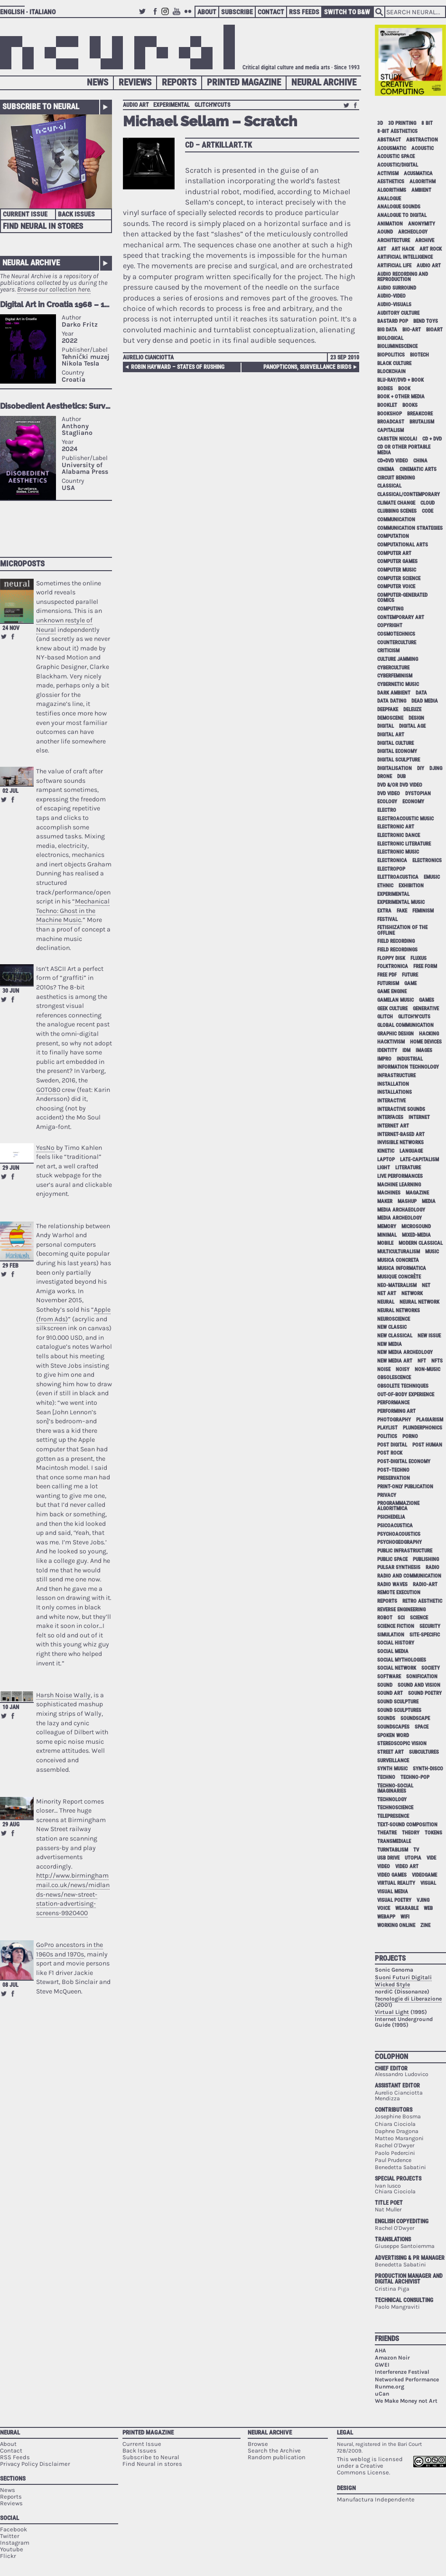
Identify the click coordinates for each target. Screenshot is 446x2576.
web (428, 1908)
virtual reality (396, 1883)
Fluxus (418, 958)
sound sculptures (399, 1710)
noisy (402, 1369)
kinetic (385, 1151)
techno (386, 1777)
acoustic (422, 148)
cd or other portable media (403, 449)
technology (392, 1799)
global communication (405, 1025)
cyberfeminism (394, 676)
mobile (385, 1243)
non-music (427, 1369)
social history (395, 1643)
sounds (386, 1718)
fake (402, 911)
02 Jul (10, 791)
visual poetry (394, 1900)
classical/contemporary (408, 494)
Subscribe (237, 12)
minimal (387, 1235)
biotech (419, 355)
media (429, 1201)
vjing (423, 1900)
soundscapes (393, 1727)
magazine (417, 1193)
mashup (407, 1201)
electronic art (395, 827)
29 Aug (10, 1824)
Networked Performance (407, 2379)
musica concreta (398, 1260)
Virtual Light (392, 2012)
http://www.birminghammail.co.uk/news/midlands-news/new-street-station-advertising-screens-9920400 (73, 1894)
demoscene (390, 718)
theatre (387, 1833)
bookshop (389, 414)
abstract (389, 140)
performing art (396, 1411)
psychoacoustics (398, 1534)
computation (393, 536)
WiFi (404, 1917)
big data (387, 330)
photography (394, 1420)
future (410, 975)
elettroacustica (397, 877)
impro (384, 1059)
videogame (424, 1875)
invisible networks (400, 1142)
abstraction (422, 140)
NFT (422, 1361)
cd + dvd (432, 439)
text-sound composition (407, 1825)
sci (401, 1618)
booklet (387, 405)
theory (410, 1833)
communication (396, 520)
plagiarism (429, 1420)
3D (380, 123)
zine (425, 1925)
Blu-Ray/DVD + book (400, 380)
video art (406, 1866)
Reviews (135, 82)
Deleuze (412, 709)
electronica (392, 860)
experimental (171, 105)
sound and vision (419, 1685)
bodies (385, 388)
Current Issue (25, 214)
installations (394, 1092)
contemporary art (400, 617)
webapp (386, 1917)
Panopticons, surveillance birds (307, 367)
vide (431, 1858)
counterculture (396, 642)
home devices (426, 1042)
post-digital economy (403, 1461)
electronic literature (404, 844)
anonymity (421, 224)
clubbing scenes (397, 511)
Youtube (11, 2549)
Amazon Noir (392, 2357)
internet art (393, 1126)
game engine (392, 991)
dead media (424, 701)
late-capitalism (419, 1159)
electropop (391, 869)
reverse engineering (401, 1610)
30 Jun (10, 990)
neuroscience (393, 1319)
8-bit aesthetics (397, 131)
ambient (421, 190)
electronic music (398, 852)
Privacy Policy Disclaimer (35, 2463)
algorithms (391, 190)
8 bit (427, 123)
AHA (380, 2350)
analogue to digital (402, 215)
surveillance (393, 1761)
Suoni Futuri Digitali (403, 1977)
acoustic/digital (397, 165)
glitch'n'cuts (212, 105)
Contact (271, 12)
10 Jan (10, 1707)
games (426, 1000)
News (97, 82)
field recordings (397, 950)
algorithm (422, 182)
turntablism (392, 1850)
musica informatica (401, 1268)
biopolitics (391, 355)
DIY (420, 768)
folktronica (392, 966)
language (411, 1151)
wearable (406, 1908)
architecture (393, 240)
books (410, 405)
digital (385, 726)
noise (383, 1369)
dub (401, 776)
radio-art (425, 1584)
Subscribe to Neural (40, 106)
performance (393, 1403)
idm (406, 1050)
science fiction (395, 1626)
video (383, 1866)
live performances (400, 1176)
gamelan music (395, 1000)
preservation (393, 1478)
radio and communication (409, 1576)
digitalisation (394, 768)
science (419, 1618)
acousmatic (391, 148)
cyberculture (393, 668)
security (429, 1626)
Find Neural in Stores (43, 226)
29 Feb (10, 1265)
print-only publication (405, 1487)
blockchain (391, 371)
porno (410, 1436)
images (424, 1050)
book (404, 388)
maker (384, 1201)
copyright (389, 625)
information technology (408, 1067)
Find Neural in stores (152, 2463)
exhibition (411, 886)
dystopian (418, 793)
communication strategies (410, 528)
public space (392, 1559)
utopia (413, 1858)
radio (432, 1567)
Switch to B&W (347, 12)
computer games (397, 561)
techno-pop (414, 1777)
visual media (392, 1892)
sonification (421, 1676)
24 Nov (10, 628)
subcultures (424, 1752)
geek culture (392, 1009)
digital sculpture (398, 760)
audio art (136, 105)
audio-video (391, 296)
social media (393, 1651)
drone (384, 776)
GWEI (382, 2364)
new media (389, 1344)
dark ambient (393, 693)
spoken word (393, 1735)
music (432, 1252)
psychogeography (399, 1542)
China (420, 461)
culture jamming (397, 659)
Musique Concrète (399, 1277)
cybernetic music (398, 684)
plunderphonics (422, 1428)
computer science (398, 578)
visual (428, 1883)
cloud (427, 503)
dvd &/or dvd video (399, 785)
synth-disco (428, 1769)
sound (384, 1685)
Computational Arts (402, 545)
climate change (396, 503)
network (412, 1293)
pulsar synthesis (398, 1567)
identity (387, 1050)
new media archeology (405, 1352)
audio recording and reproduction (402, 276)
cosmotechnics (396, 634)
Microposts (22, 563)
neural (385, 1302)
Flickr (8, 2555)
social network (396, 1668)
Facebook (13, 2529)
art (381, 249)
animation (390, 224)
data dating (391, 701)
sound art (390, 1693)
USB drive (388, 1858)
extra (384, 911)
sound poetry (425, 1693)
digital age (412, 726)
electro (386, 810)
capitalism (390, 430)
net (426, 1285)
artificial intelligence (405, 257)
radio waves (392, 1584)
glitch (385, 1017)
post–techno (393, 1470)
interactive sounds (401, 1109)
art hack (402, 249)
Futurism (388, 983)
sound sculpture (397, 1702)
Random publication (277, 2457)
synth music (392, 1769)
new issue (429, 1336)
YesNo (45, 1148)
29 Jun (10, 1168)
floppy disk (391, 958)
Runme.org (389, 2386)
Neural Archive (323, 82)
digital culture (395, 743)
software (389, 1676)
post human (427, 1445)
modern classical (421, 1243)
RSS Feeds (304, 12)
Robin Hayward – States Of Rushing (177, 367)
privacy (386, 1495)
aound (385, 232)
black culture (394, 363)
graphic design (395, 1034)
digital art (390, 735)
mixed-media (416, 1235)
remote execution (398, 1592)
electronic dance (398, 835)
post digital (392, 1445)
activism (388, 173)
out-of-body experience (405, 1394)
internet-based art (401, 1134)
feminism (423, 911)
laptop (386, 1159)
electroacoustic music (405, 819)
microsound (416, 1226)
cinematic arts (418, 469)
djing (435, 768)
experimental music (401, 902)
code (427, 511)
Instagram (14, 2542)
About (206, 12)
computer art (394, 553)
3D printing (402, 123)
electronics (427, 860)
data (421, 693)
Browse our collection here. (54, 289)
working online (396, 1925)
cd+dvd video (392, 461)
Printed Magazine (244, 82)
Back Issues (76, 214)
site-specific (424, 1635)
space (421, 1727)
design (416, 718)
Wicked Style (392, 1984)
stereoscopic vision (402, 1743)
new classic (392, 1327)
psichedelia (391, 1517)
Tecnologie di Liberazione (408, 1998)
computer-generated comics (402, 597)
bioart (434, 330)
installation (393, 1084)
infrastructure (396, 1075)
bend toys (425, 321)
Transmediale (394, 1841)
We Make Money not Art (406, 2400)
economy (413, 802)
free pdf (387, 975)
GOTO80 (48, 1090)
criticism (388, 651)
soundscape (415, 1718)
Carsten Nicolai (397, 439)
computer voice (396, 586)
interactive (391, 1101)
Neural (10, 2432)
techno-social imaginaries (395, 1788)
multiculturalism (398, 1252)
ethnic (385, 886)
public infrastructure (404, 1551)
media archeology (399, 1218)
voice (383, 1908)
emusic (432, 877)
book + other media (401, 397)
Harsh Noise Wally (63, 1695)
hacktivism (391, 1042)
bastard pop (392, 321)
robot (384, 1618)
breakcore (420, 414)
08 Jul (10, 1985)
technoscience (395, 1808)
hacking (429, 1034)
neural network (419, 1302)
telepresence (393, 1816)
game (410, 983)
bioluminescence (397, 346)
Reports (179, 82)
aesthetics (390, 182)
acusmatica (418, 173)
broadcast (390, 422)
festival (387, 919)
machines (388, 1193)
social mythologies (401, 1660)
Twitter (9, 2535)
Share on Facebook (13, 636)
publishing (426, 1559)
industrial (410, 1059)
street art (390, 1752)
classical (389, 486)
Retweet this (4, 636)
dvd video (388, 793)
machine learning (399, 1185)
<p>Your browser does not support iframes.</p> (56, 420)
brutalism (421, 422)
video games (392, 1875)
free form (425, 966)
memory (386, 1226)
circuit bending (396, 478)
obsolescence (394, 1377)
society (430, 1668)
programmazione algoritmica (398, 1506)
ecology (387, 802)
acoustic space (396, 156)
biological (390, 338)
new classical (394, 1336)
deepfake (387, 709)
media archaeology (401, 1210)
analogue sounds (398, 207)
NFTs (437, 1361)
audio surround (396, 288)
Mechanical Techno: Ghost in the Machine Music (73, 910)
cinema (385, 469)
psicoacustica (395, 1526)
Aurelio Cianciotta (148, 357)
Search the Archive (274, 2450)
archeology (412, 232)
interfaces (390, 1117)
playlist (387, 1428)
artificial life (394, 266)
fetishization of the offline (402, 930)
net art (386, 1293)
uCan (382, 2393)
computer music (396, 570)
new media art (394, 1361)
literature (408, 1168)
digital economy (397, 751)
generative (426, 1009)
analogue (389, 199)
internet (419, 1117)
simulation (390, 1635)
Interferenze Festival (402, 2372)
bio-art (411, 330)
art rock (430, 249)
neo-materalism (397, 1285)
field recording (396, 941)
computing (390, 609)
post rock (389, 1453)
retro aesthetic (422, 1601)
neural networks (398, 1310)
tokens (433, 1833)
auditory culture (398, 313)
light (383, 1168)
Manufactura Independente (376, 2499)
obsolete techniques (402, 1386)
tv (416, 1850)
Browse (258, 2443)
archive (424, 240)
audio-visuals (394, 304)
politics (387, 1436)
